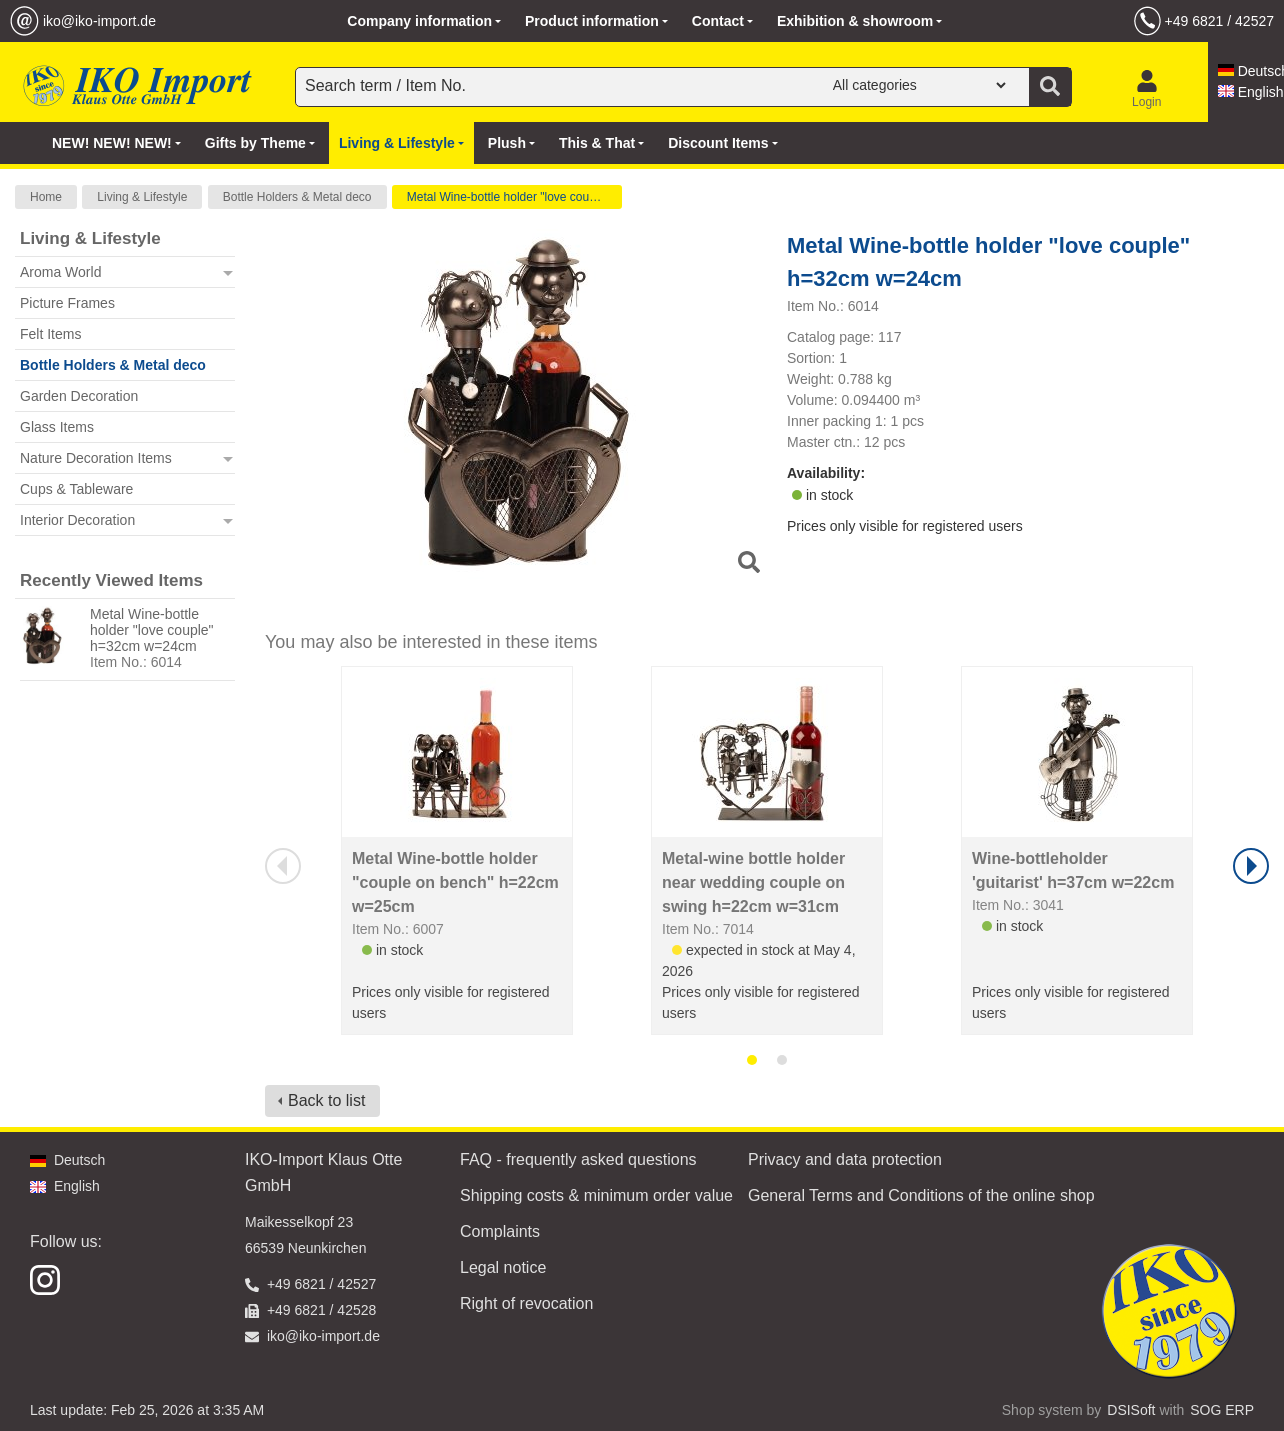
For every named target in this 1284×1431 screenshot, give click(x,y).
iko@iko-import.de (99, 21)
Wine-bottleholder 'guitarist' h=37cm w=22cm (1073, 870)
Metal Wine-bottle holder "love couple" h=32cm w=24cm (152, 630)
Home (46, 197)
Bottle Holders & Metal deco (297, 197)
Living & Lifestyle (142, 197)
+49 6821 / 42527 (1219, 21)
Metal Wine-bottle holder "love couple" (508, 197)
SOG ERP (1222, 1410)
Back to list (326, 1100)
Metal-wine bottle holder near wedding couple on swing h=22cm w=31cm (753, 882)
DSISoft (1131, 1410)
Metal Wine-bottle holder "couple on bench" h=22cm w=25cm (455, 882)
